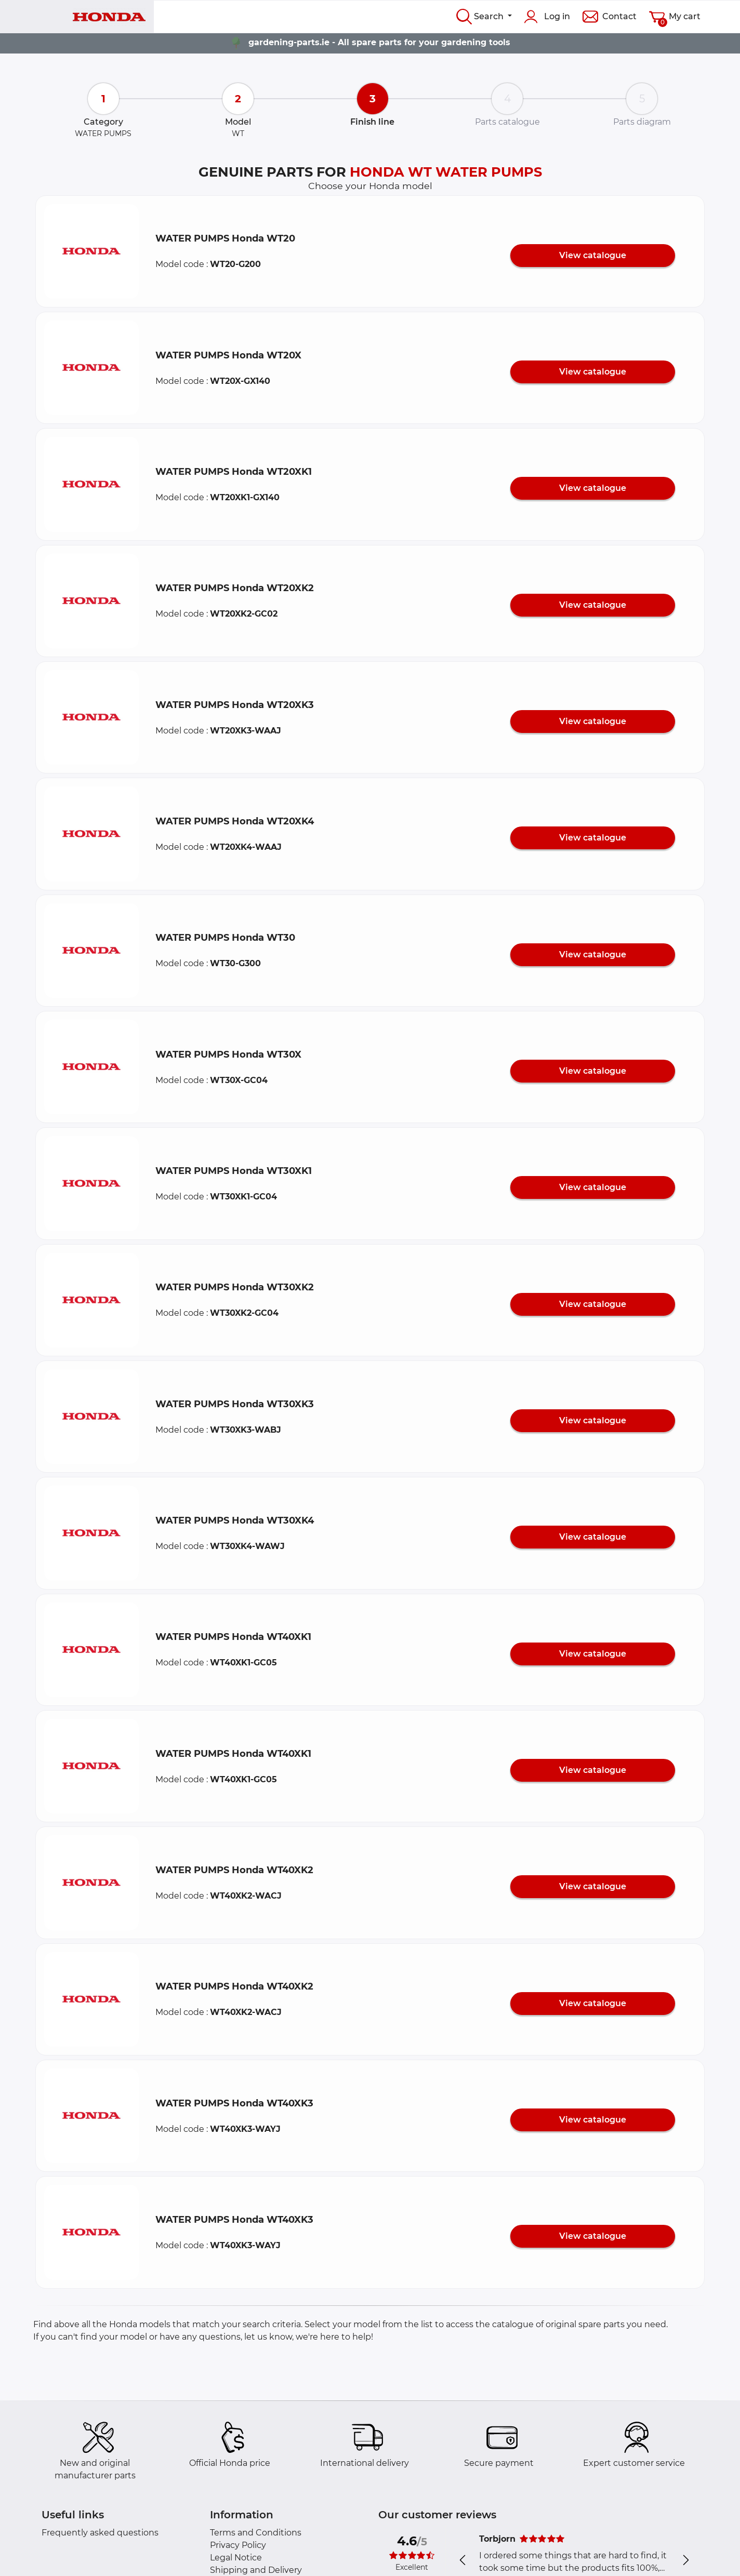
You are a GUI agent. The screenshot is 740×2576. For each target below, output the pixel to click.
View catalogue (592, 255)
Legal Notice (236, 2557)
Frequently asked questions (100, 2533)
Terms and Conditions (255, 2533)
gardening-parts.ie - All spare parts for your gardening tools (379, 42)
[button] (91, 251)
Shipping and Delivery (256, 2570)
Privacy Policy (238, 2545)
